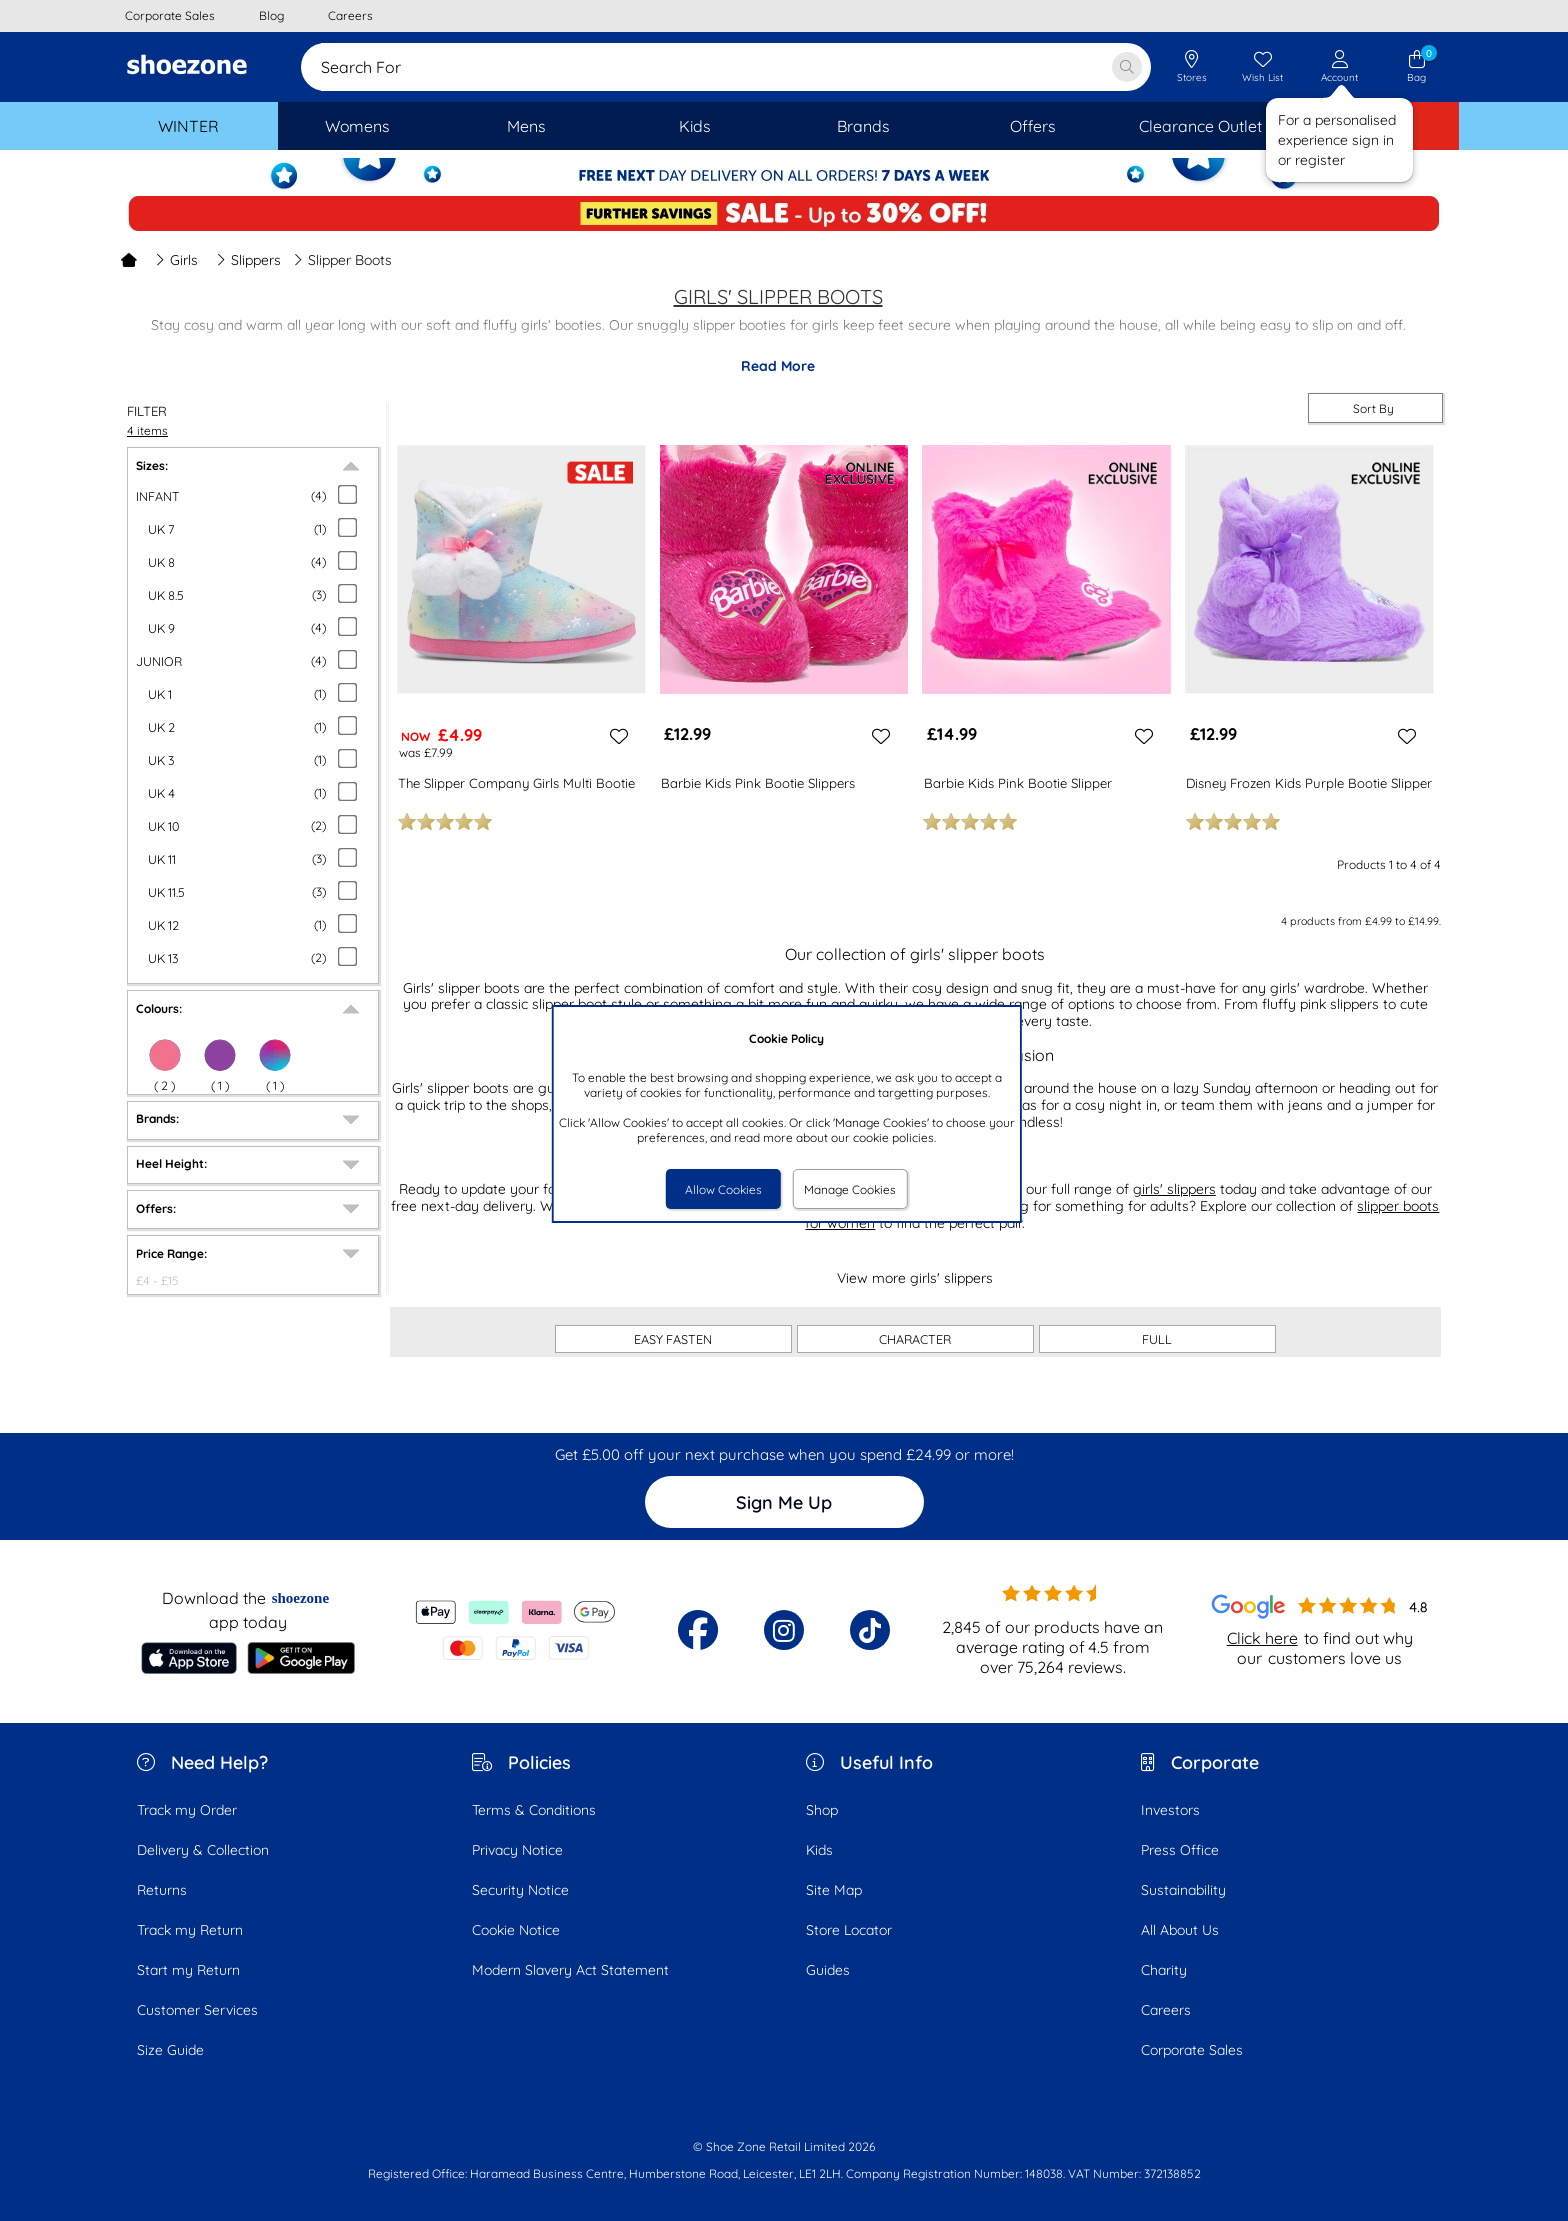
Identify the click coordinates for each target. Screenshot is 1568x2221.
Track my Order (187, 1810)
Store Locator (849, 1930)
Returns (162, 1890)
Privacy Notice (517, 1850)
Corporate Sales (1192, 2050)
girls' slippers (1174, 1189)
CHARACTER (915, 1339)
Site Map (834, 1890)
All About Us (1180, 1930)
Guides (828, 1970)
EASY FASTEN (673, 1339)
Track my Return (190, 1930)
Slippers (248, 260)
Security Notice (520, 1890)
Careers (1166, 2010)
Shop (822, 1810)
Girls (176, 260)
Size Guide (170, 2050)
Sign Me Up (784, 1502)
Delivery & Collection (203, 1850)
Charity (1164, 1970)
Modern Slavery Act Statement (570, 1970)
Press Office (1180, 1850)
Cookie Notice (516, 1930)
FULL (1157, 1339)
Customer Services (197, 2010)
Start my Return (188, 1970)
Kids (819, 1850)
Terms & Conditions (534, 1810)
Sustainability (1183, 1890)
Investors (1170, 1810)
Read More (778, 366)
